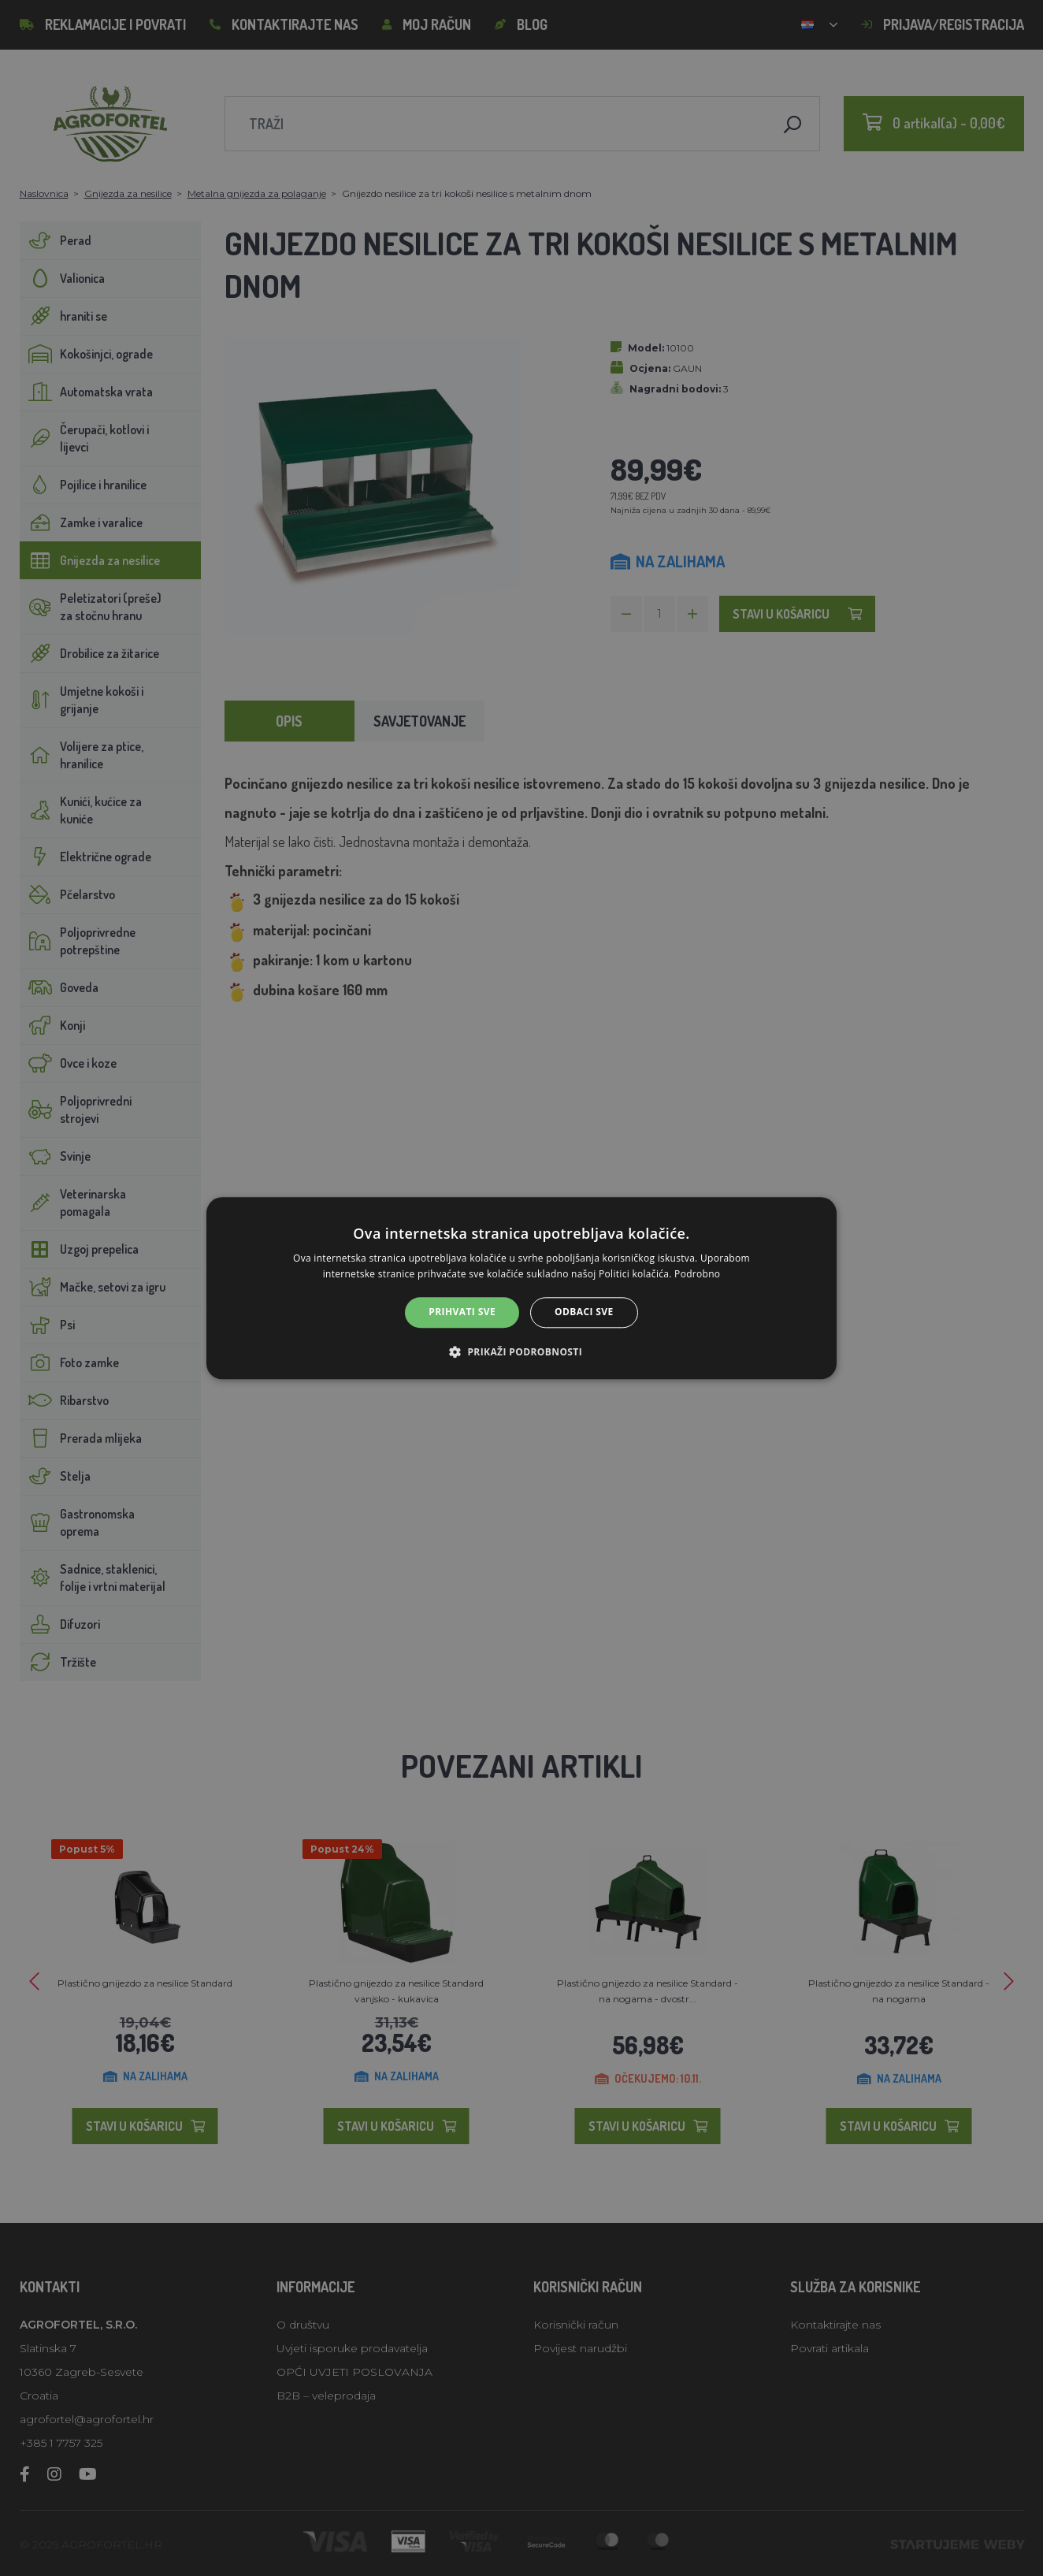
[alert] (521, 1288)
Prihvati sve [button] (462, 1312)
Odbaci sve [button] (584, 1312)
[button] (521, 1351)
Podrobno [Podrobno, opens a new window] (697, 1274)
